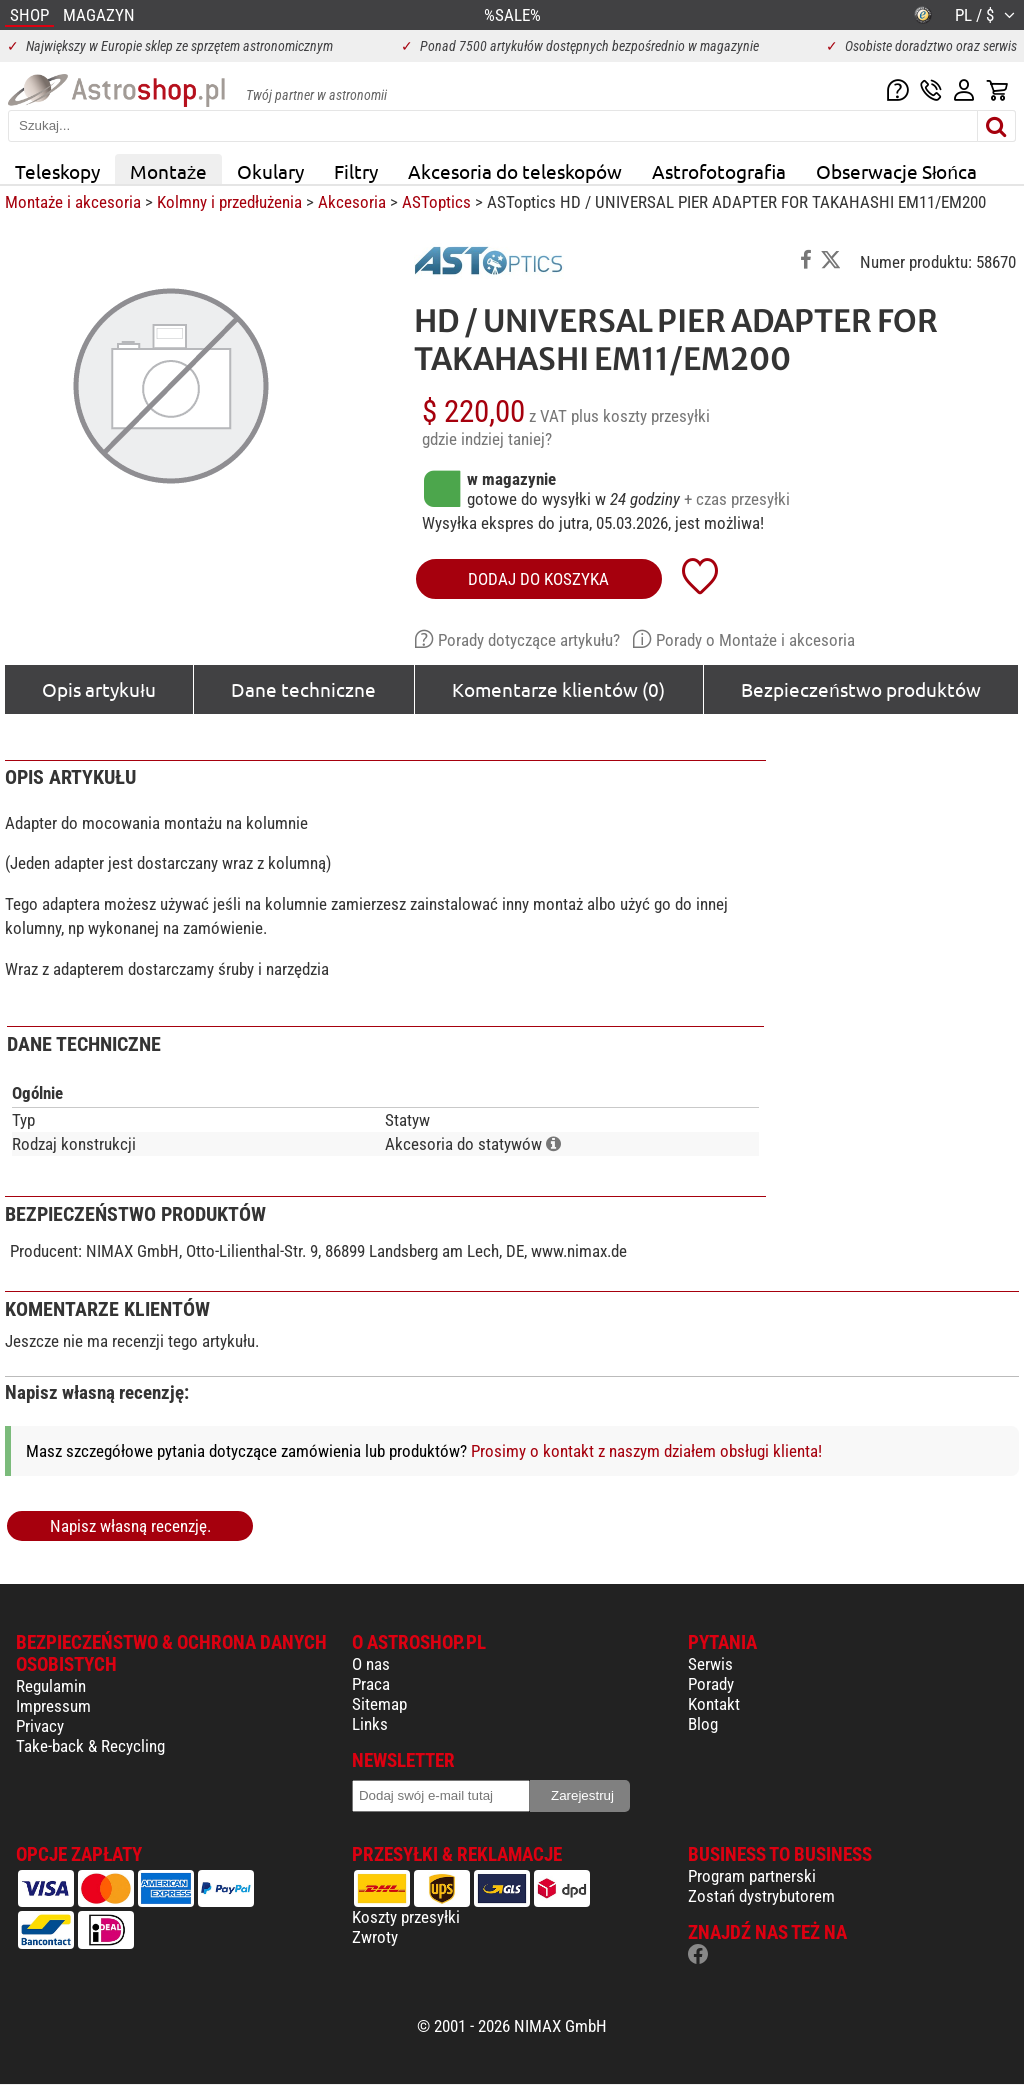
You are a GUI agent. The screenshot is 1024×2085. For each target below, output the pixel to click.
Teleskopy (57, 171)
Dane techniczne (303, 689)
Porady (711, 1684)
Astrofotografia (719, 171)
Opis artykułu (98, 689)
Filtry (356, 171)
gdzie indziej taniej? (487, 439)
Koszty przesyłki (406, 1917)
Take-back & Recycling (90, 1746)
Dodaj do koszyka (538, 579)
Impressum (53, 1706)
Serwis (710, 1664)
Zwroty (375, 1937)
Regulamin (51, 1686)
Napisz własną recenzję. (130, 1526)
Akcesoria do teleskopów (515, 171)
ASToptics (436, 202)
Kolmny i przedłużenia (229, 202)
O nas (371, 1664)
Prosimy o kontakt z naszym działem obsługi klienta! (646, 1451)
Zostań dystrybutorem (761, 1896)
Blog (703, 1724)
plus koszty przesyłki (640, 416)
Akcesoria (352, 202)
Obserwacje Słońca (896, 171)
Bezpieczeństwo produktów (860, 689)
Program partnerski (752, 1876)
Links (370, 1724)
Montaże (168, 171)
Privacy (40, 1726)
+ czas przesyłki (737, 499)
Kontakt (714, 1704)
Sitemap (379, 1704)
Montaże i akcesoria (73, 202)
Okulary (270, 171)
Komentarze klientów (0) (558, 689)
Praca (371, 1684)
